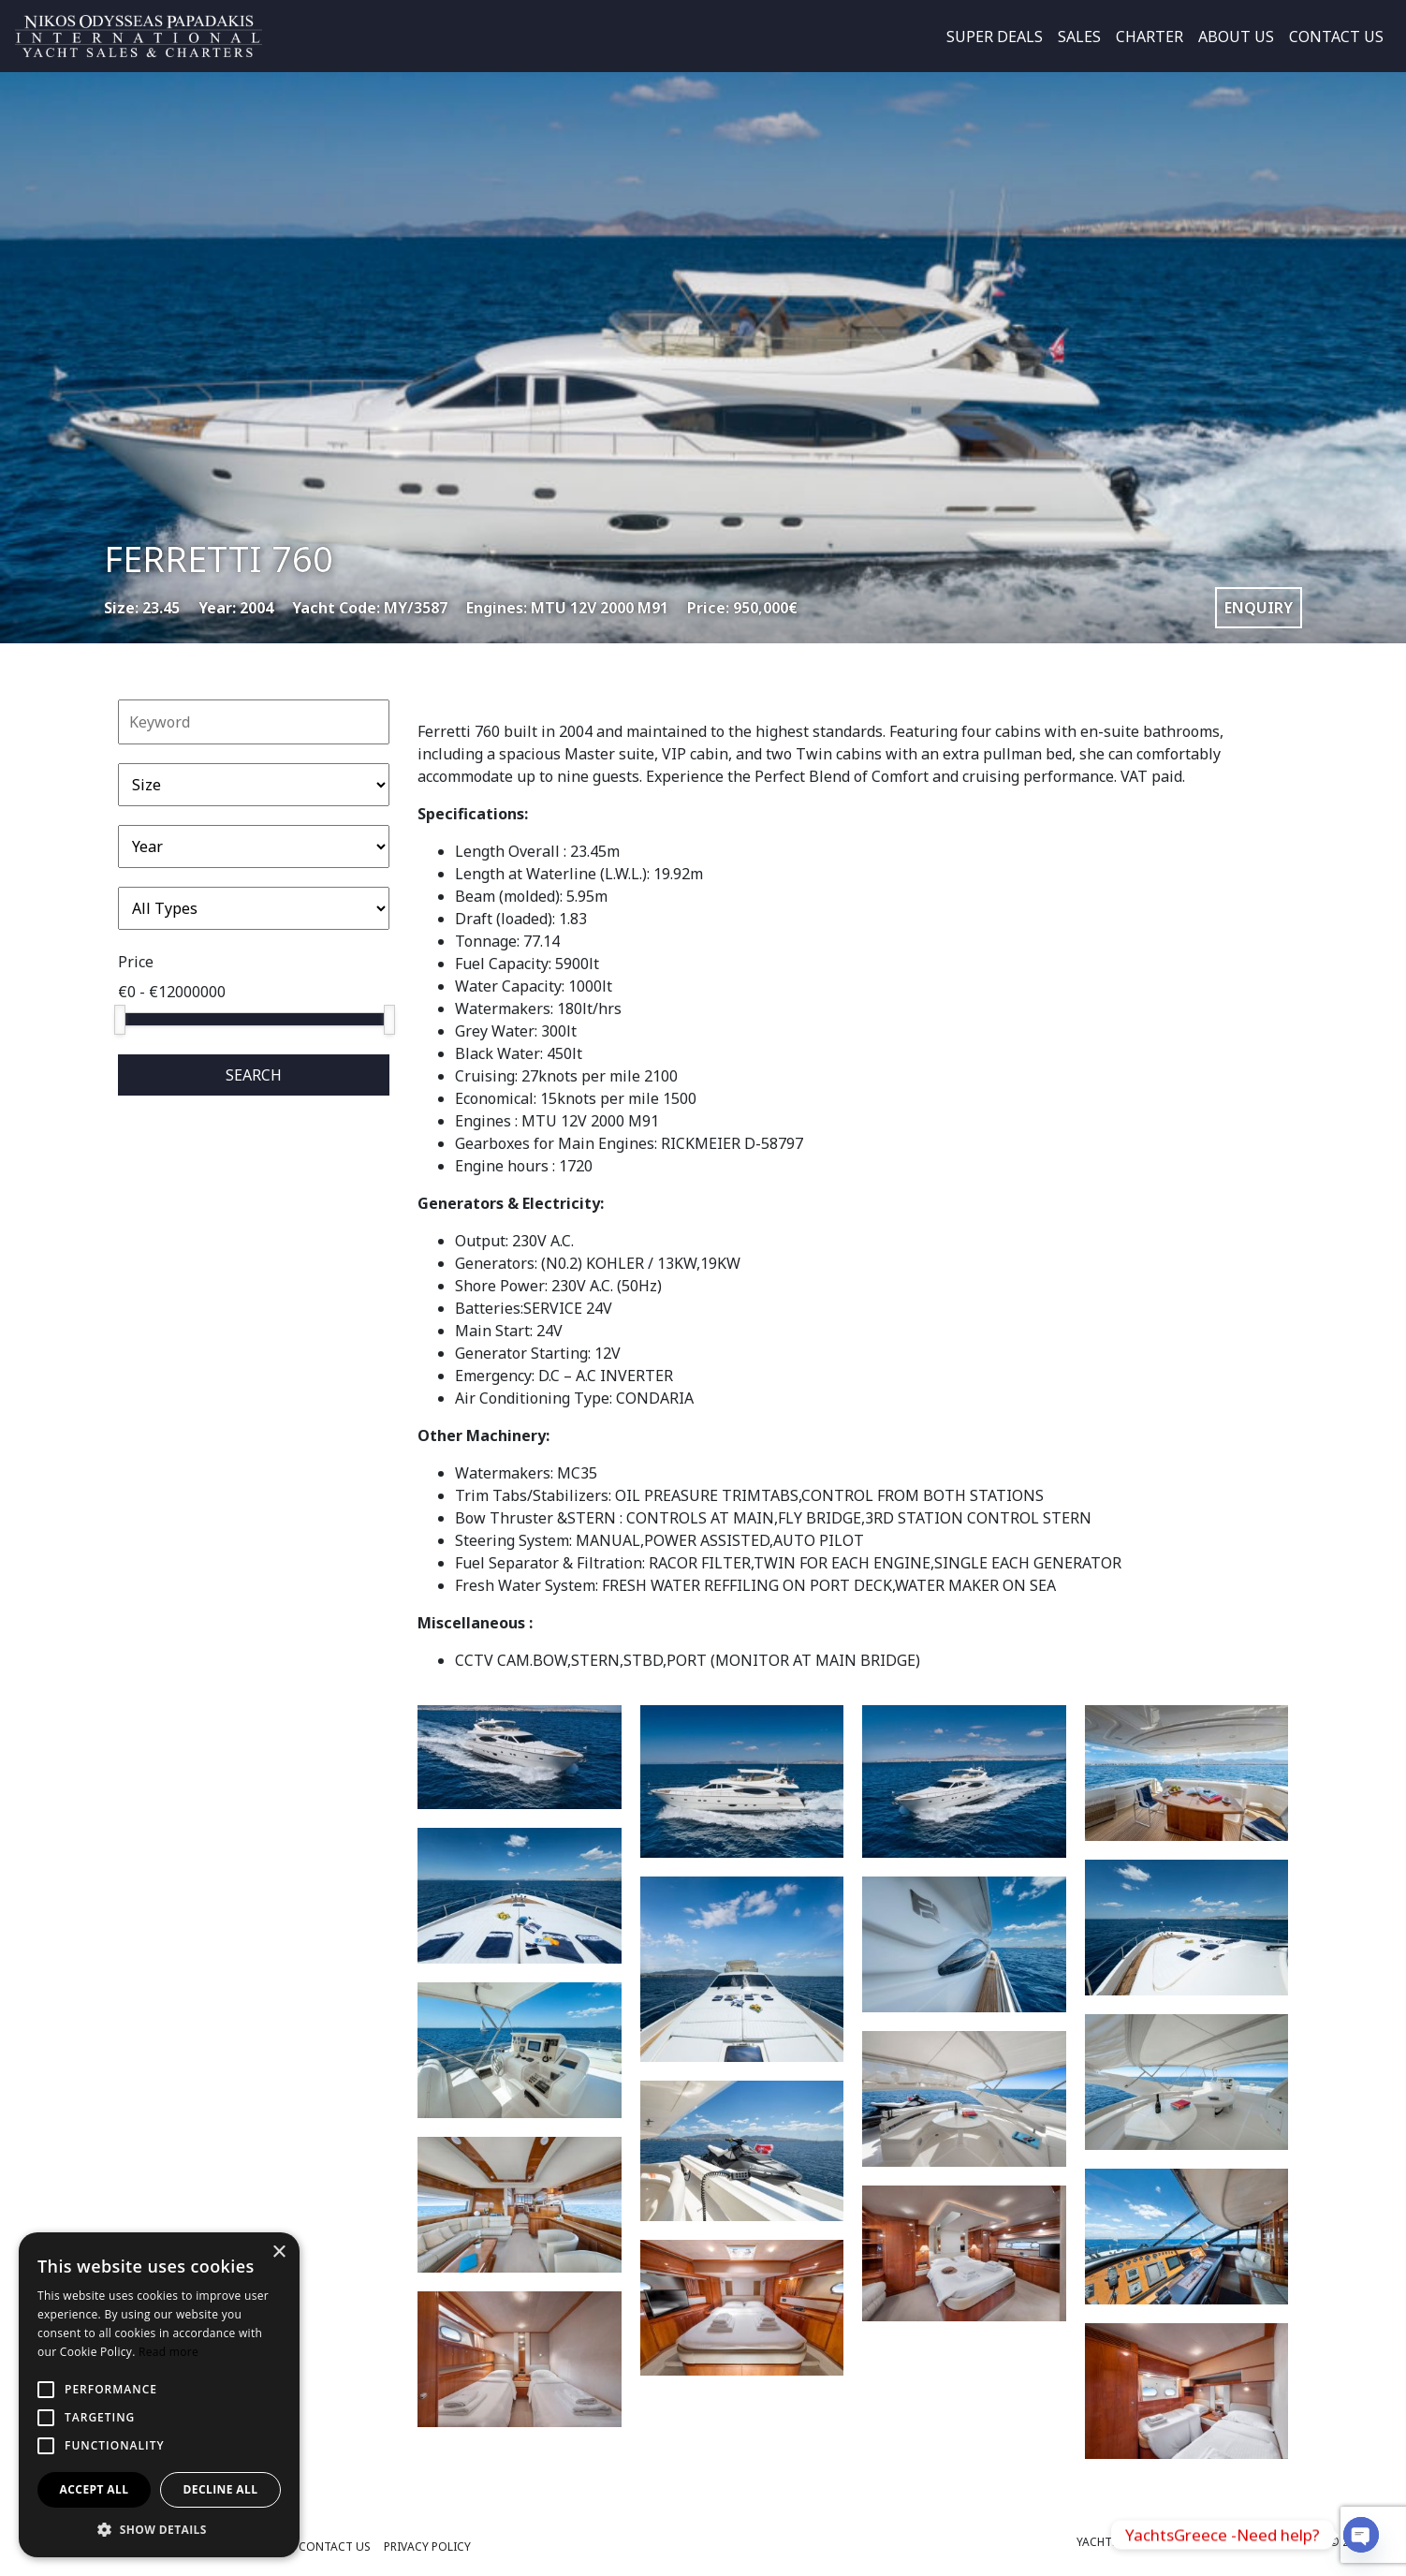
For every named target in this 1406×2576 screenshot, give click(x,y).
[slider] (119, 1020)
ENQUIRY (1258, 607)
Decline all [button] (220, 2489)
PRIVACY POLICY (427, 2546)
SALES (1079, 36)
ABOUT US (1236, 36)
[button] (159, 2529)
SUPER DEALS (994, 36)
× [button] (278, 2252)
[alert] (159, 2394)
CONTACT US (1336, 36)
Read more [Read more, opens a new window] (168, 2352)
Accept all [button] (94, 2489)
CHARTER (1149, 36)
